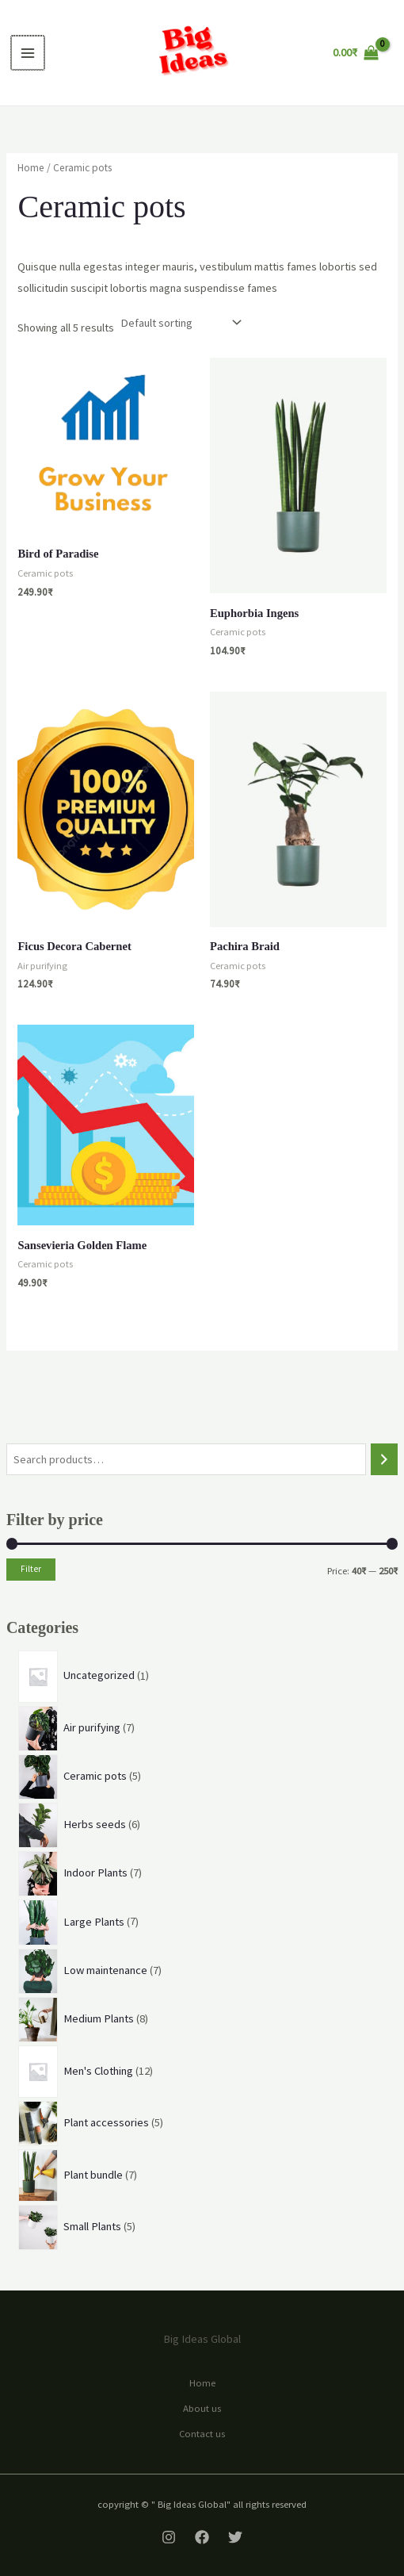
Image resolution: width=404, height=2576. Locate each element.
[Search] (384, 1459)
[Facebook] (202, 2537)
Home (30, 167)
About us (202, 2408)
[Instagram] (169, 2537)
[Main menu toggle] (27, 52)
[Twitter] (235, 2537)
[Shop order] (179, 323)
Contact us (202, 2433)
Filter (31, 1568)
